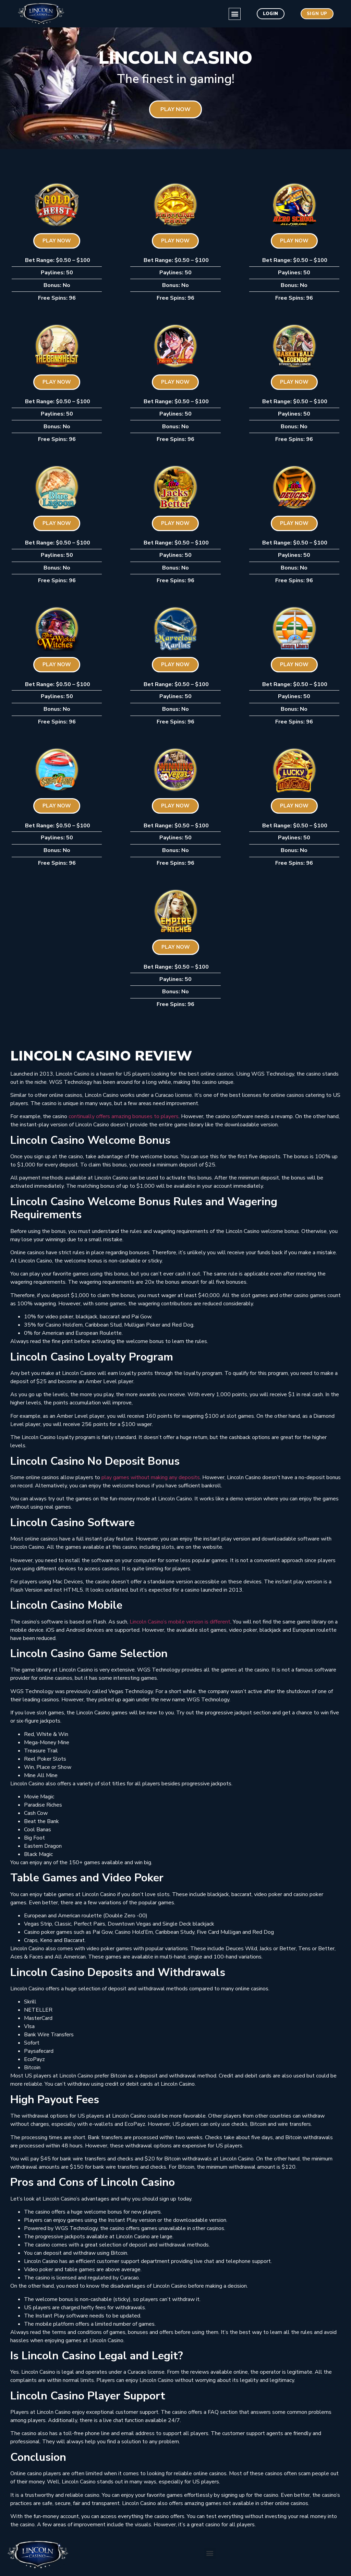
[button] (220, 14)
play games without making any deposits (150, 1477)
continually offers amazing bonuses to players (124, 1116)
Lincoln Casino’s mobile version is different (180, 1622)
